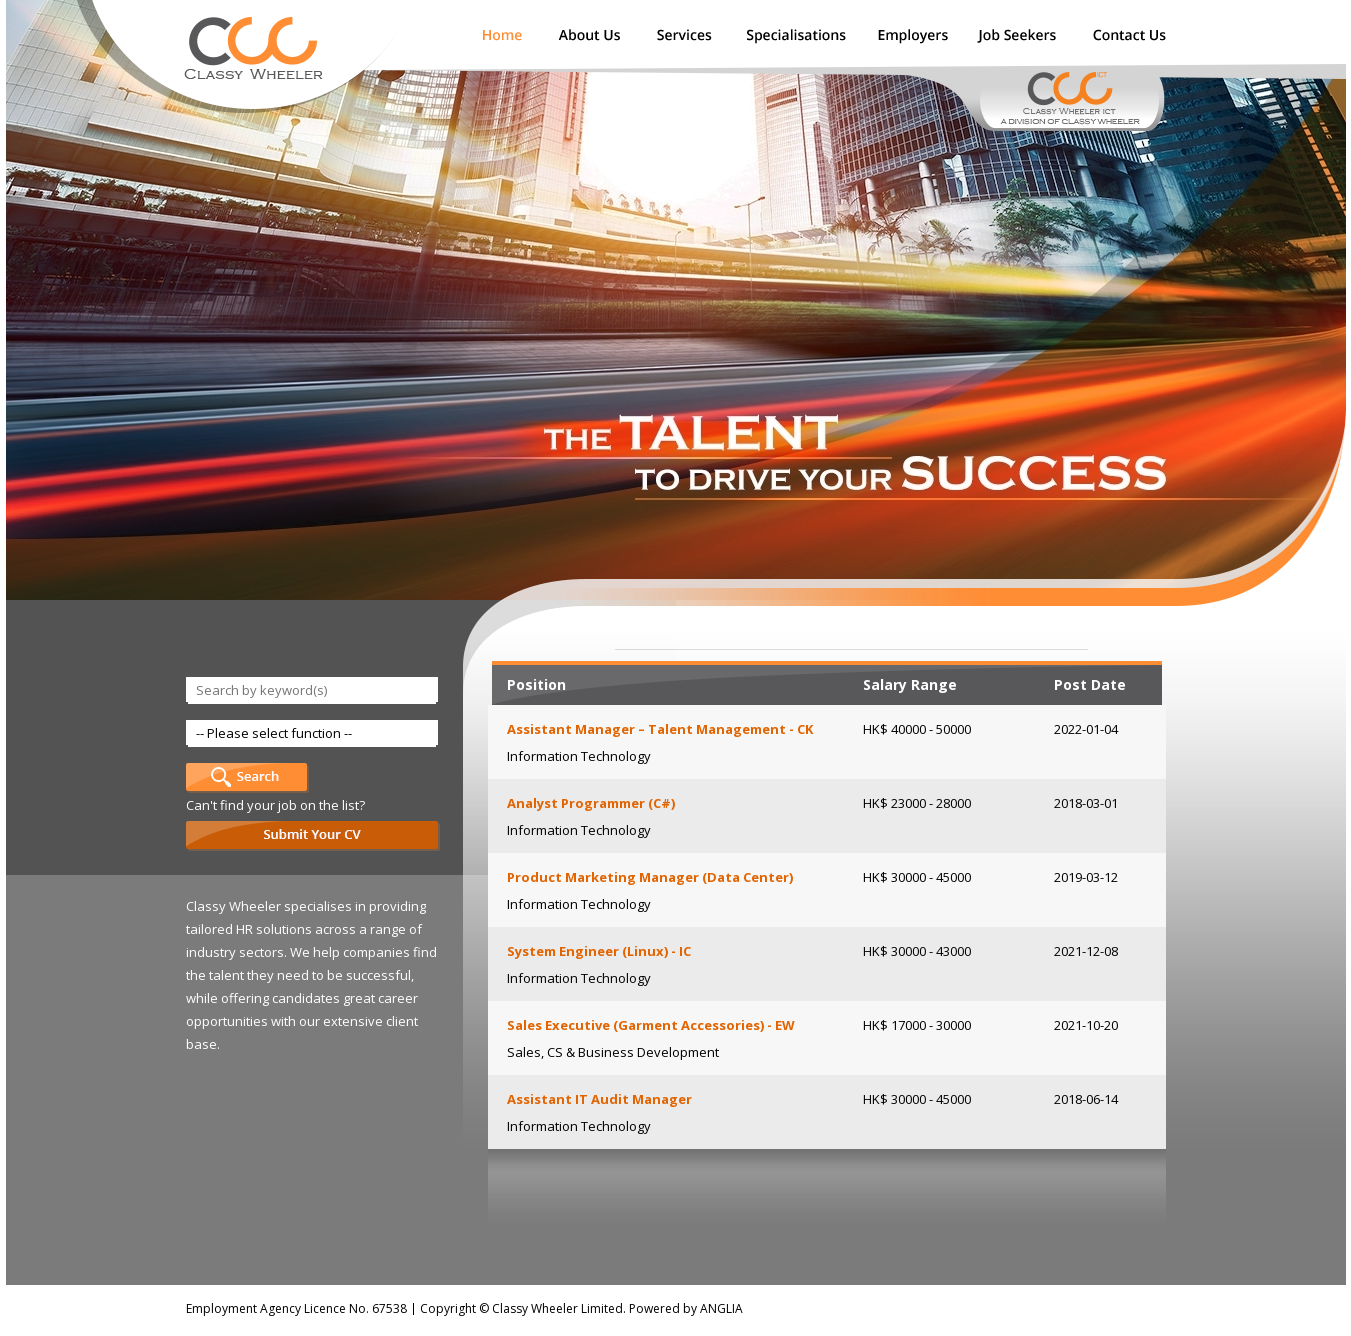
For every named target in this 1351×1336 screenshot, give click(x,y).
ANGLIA (721, 1308)
